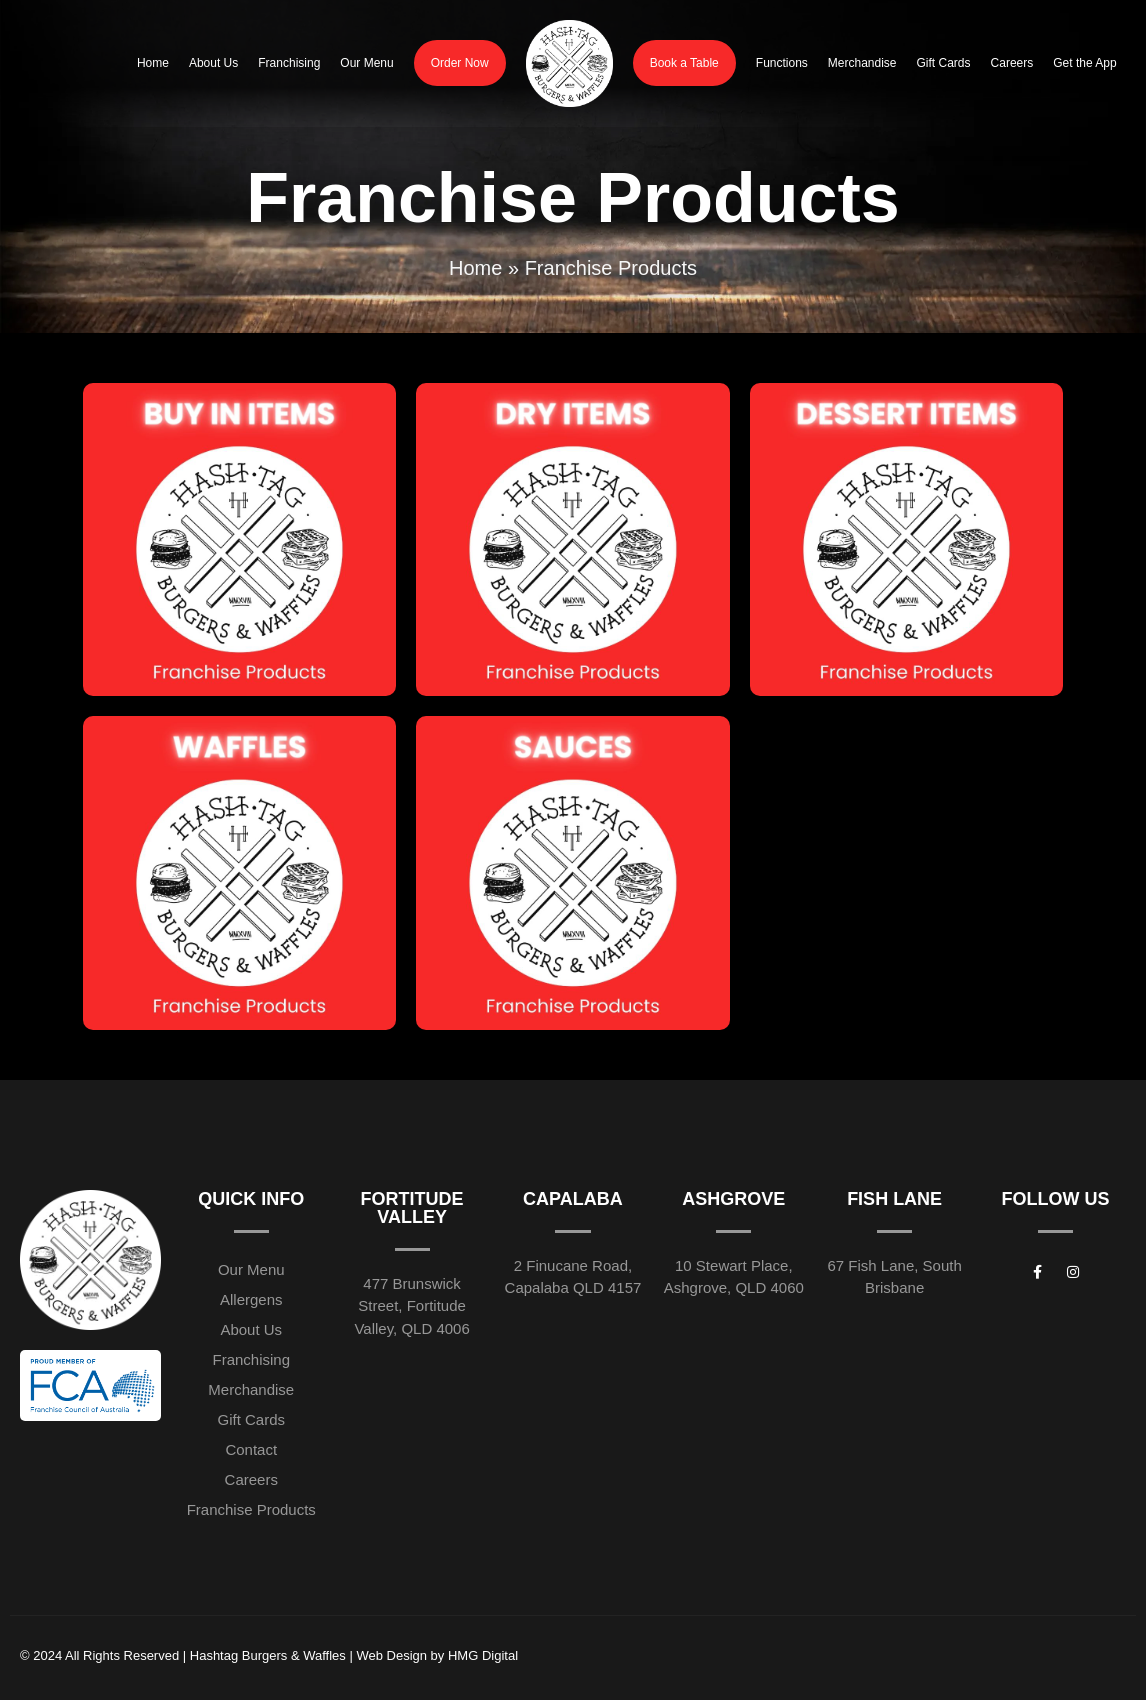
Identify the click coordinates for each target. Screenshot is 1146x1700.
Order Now (460, 63)
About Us (213, 63)
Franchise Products (251, 1509)
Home (153, 63)
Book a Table (684, 63)
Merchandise (862, 63)
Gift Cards (944, 63)
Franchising (289, 63)
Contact (251, 1449)
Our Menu (366, 63)
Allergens (251, 1299)
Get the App (1084, 63)
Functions (782, 63)
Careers (1012, 63)
